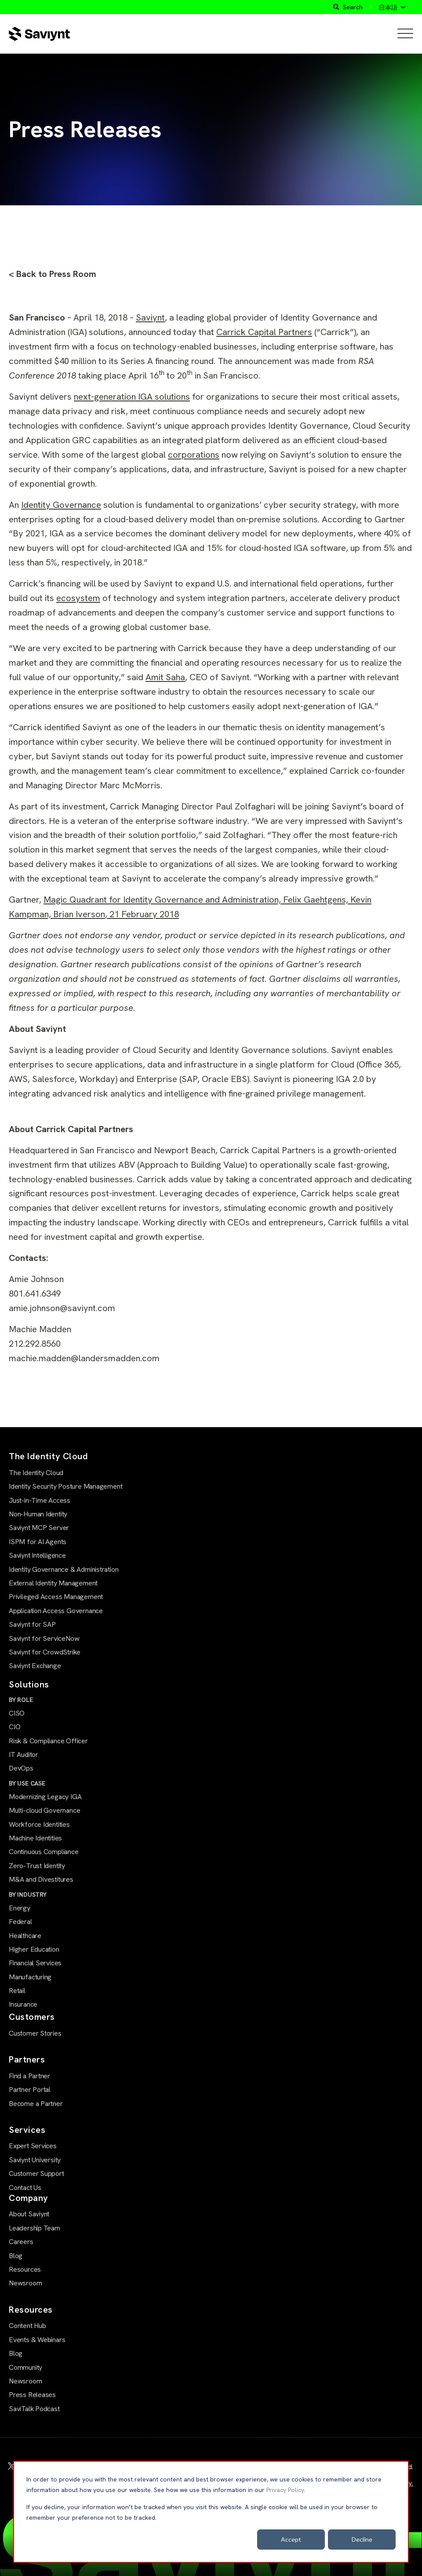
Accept (291, 2539)
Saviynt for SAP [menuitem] (32, 1624)
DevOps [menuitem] (21, 1768)
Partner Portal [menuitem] (30, 2089)
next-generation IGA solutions (132, 396)
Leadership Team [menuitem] (34, 2228)
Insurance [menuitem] (23, 2004)
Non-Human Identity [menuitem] (38, 1514)
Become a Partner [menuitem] (36, 2103)
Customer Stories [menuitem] (35, 2033)
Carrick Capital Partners (264, 332)
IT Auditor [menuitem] (23, 1754)
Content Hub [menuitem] (27, 2325)
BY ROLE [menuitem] (21, 1700)
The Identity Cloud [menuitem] (36, 1472)
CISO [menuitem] (17, 1713)
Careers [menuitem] (21, 2241)
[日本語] (392, 7)
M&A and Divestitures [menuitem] (41, 1879)
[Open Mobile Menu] (405, 34)
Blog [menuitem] (15, 2255)
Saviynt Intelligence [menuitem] (37, 1555)
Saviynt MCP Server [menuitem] (39, 1527)
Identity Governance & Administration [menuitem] (63, 1569)
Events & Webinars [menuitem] (37, 2339)
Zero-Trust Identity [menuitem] (37, 1865)
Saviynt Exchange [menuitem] (35, 1665)
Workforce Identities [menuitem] (39, 1824)
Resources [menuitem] (25, 2269)
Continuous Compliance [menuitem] (44, 1851)
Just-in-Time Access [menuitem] (39, 1500)
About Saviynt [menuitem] (29, 2214)
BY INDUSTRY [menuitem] (28, 1894)
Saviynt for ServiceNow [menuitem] (44, 1638)
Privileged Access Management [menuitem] (56, 1596)
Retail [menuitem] (17, 1990)
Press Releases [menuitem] (32, 2394)
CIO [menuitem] (14, 1726)
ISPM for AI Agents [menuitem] (37, 1541)
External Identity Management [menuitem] (53, 1583)
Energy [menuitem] (19, 1908)
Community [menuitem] (25, 2367)
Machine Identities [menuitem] (35, 1838)
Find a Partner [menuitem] (29, 2075)
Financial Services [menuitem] (35, 1963)
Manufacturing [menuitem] (30, 1977)
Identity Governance (61, 504)
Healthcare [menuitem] (25, 1935)
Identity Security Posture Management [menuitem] (65, 1486)
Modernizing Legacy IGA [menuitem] (45, 1796)
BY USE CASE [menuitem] (27, 1783)
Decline (362, 2539)
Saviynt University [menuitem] (35, 2159)
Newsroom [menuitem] (25, 2283)
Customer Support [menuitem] (36, 2173)
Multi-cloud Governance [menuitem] (44, 1810)
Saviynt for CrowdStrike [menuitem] (44, 1652)
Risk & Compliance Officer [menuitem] (48, 1740)
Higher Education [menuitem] (34, 1949)
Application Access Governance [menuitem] (56, 1610)
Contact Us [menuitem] (25, 2187)
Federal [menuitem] (20, 1921)
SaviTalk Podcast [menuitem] (34, 2408)
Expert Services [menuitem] (33, 2145)
